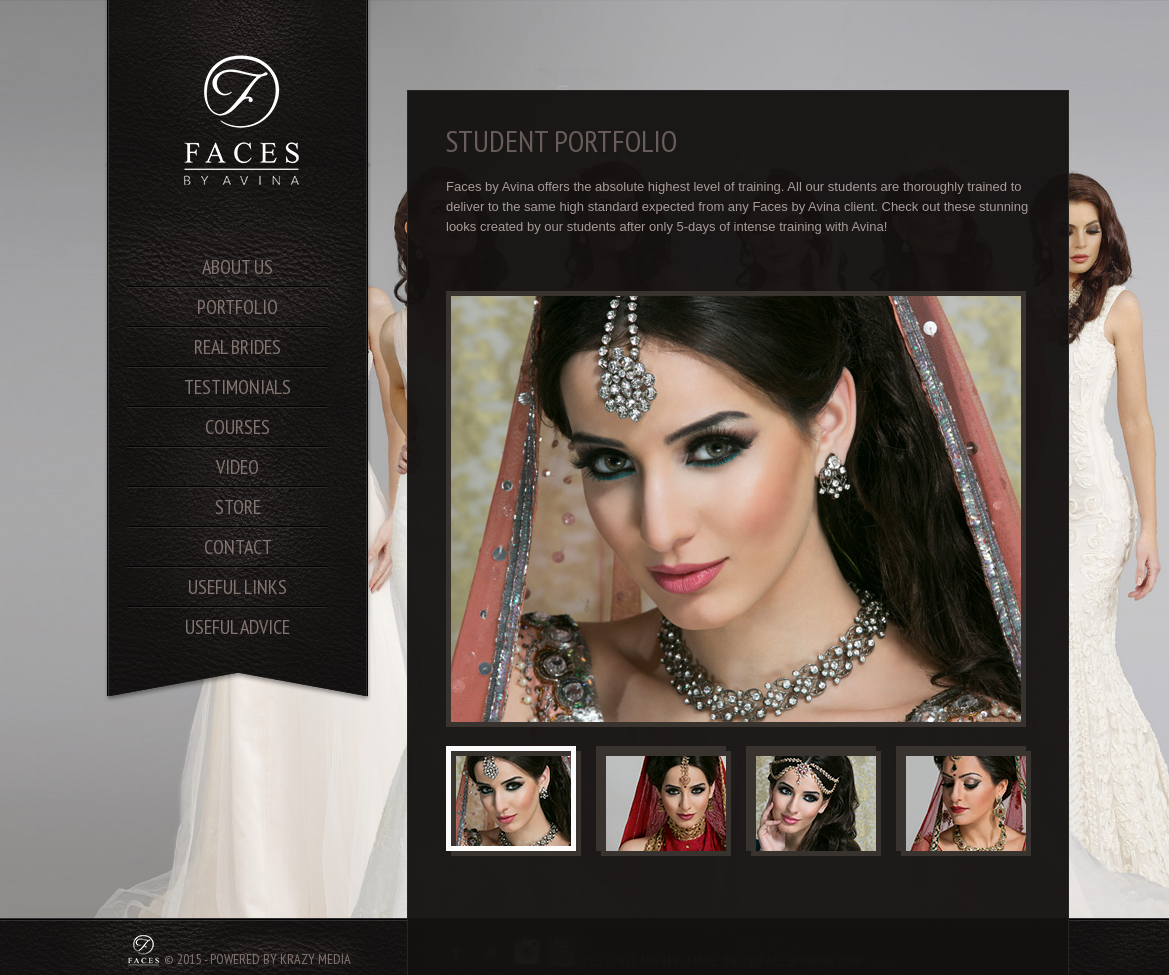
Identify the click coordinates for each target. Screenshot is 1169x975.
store (238, 507)
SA (244, 120)
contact (238, 547)
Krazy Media (315, 959)
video (237, 467)
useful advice (237, 627)
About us (237, 267)
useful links (237, 587)
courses (237, 427)
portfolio (237, 307)
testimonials (237, 387)
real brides (237, 347)
